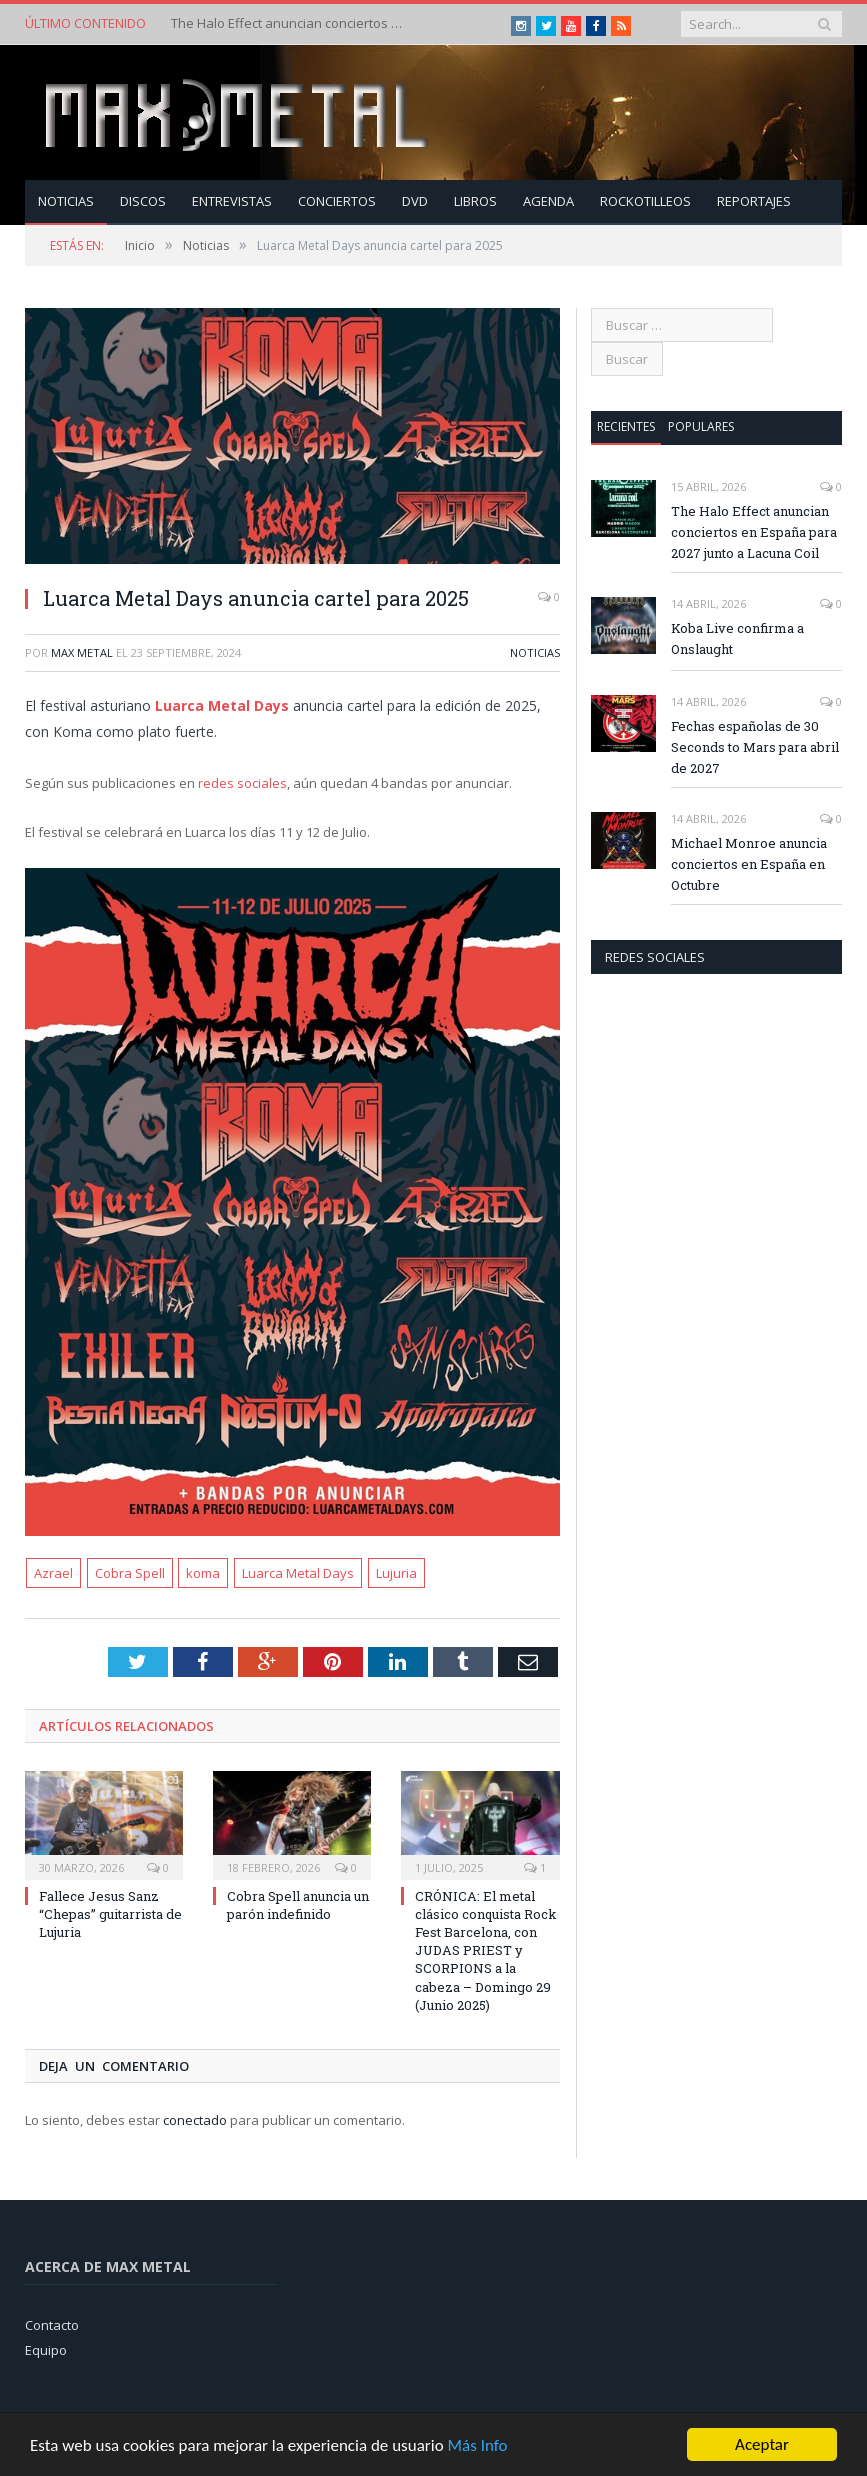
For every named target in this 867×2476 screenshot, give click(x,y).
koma (203, 1573)
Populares (701, 426)
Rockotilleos (645, 201)
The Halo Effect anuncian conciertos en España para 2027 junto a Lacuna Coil (291, 23)
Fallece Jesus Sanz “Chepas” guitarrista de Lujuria (110, 1914)
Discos (143, 201)
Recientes (626, 426)
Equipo (46, 2350)
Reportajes (754, 201)
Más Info (477, 2445)
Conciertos (337, 201)
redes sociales (242, 783)
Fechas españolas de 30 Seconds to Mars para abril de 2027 (755, 747)
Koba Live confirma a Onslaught (737, 638)
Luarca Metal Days (222, 705)
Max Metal (82, 652)
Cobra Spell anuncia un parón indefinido (298, 1905)
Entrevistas (232, 201)
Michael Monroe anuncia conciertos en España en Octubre (749, 864)
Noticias (66, 201)
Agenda (548, 201)
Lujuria (396, 1573)
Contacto (52, 2325)
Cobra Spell (130, 1573)
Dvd (415, 201)
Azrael (53, 1573)
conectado (195, 2120)
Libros (475, 201)
